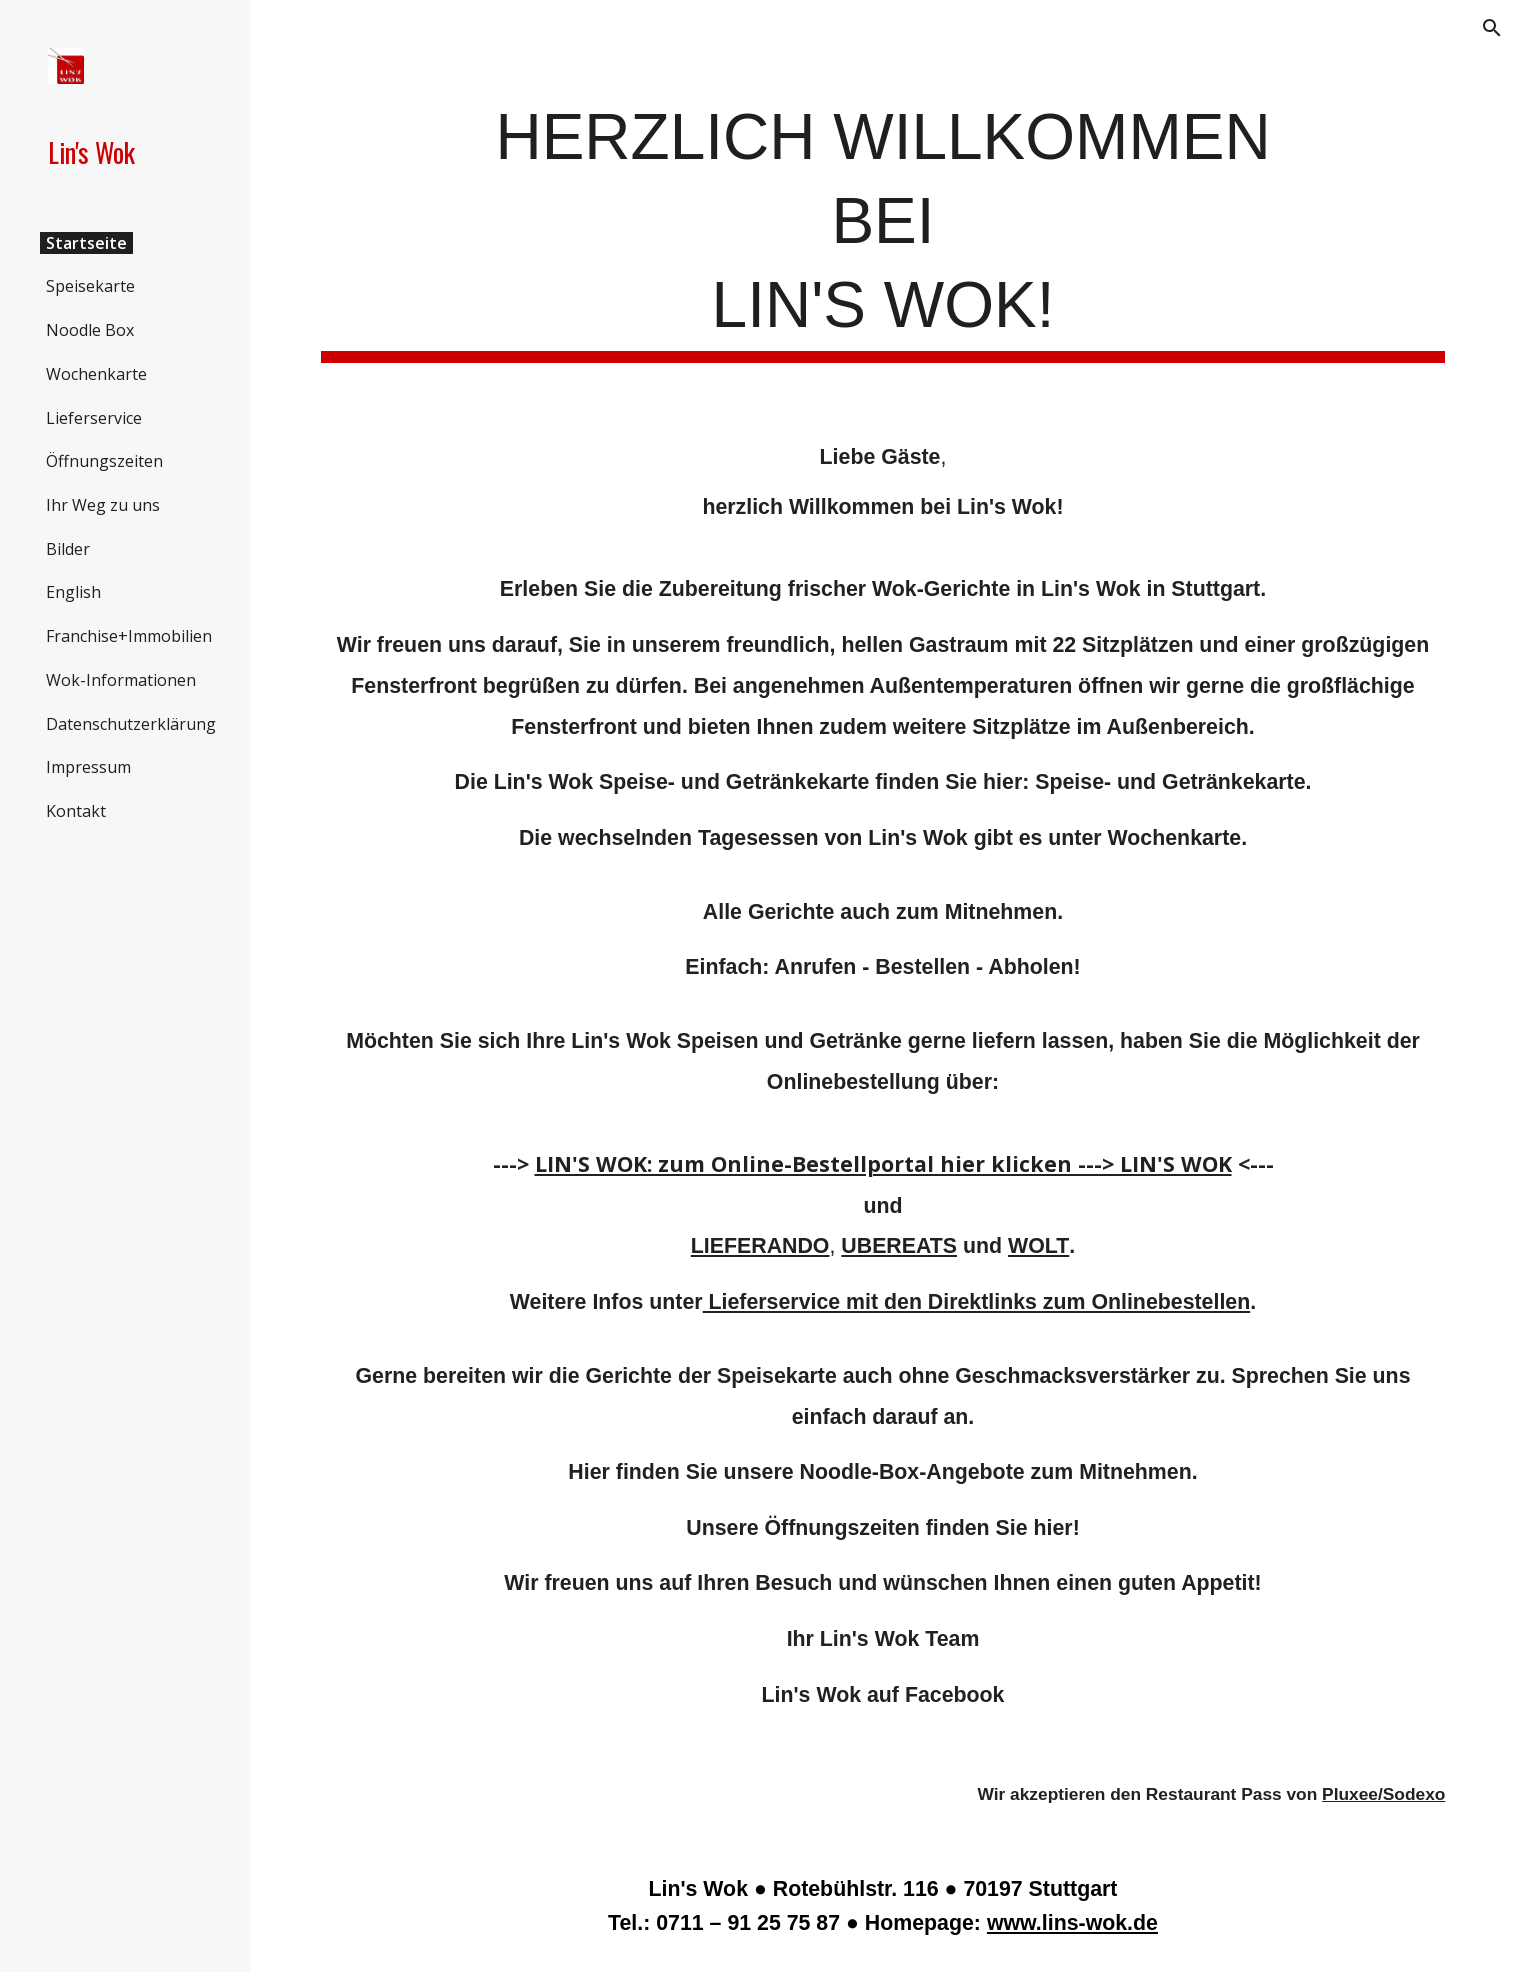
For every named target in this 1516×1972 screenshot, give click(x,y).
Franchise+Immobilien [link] (129, 636)
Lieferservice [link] (94, 418)
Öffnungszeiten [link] (104, 461)
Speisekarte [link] (90, 286)
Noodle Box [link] (90, 330)
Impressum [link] (88, 767)
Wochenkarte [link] (96, 374)
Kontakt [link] (76, 811)
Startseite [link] (86, 243)
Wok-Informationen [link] (121, 680)
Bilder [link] (68, 549)
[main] (883, 227)
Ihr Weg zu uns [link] (103, 505)
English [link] (73, 592)
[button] (1492, 28)
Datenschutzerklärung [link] (131, 724)
